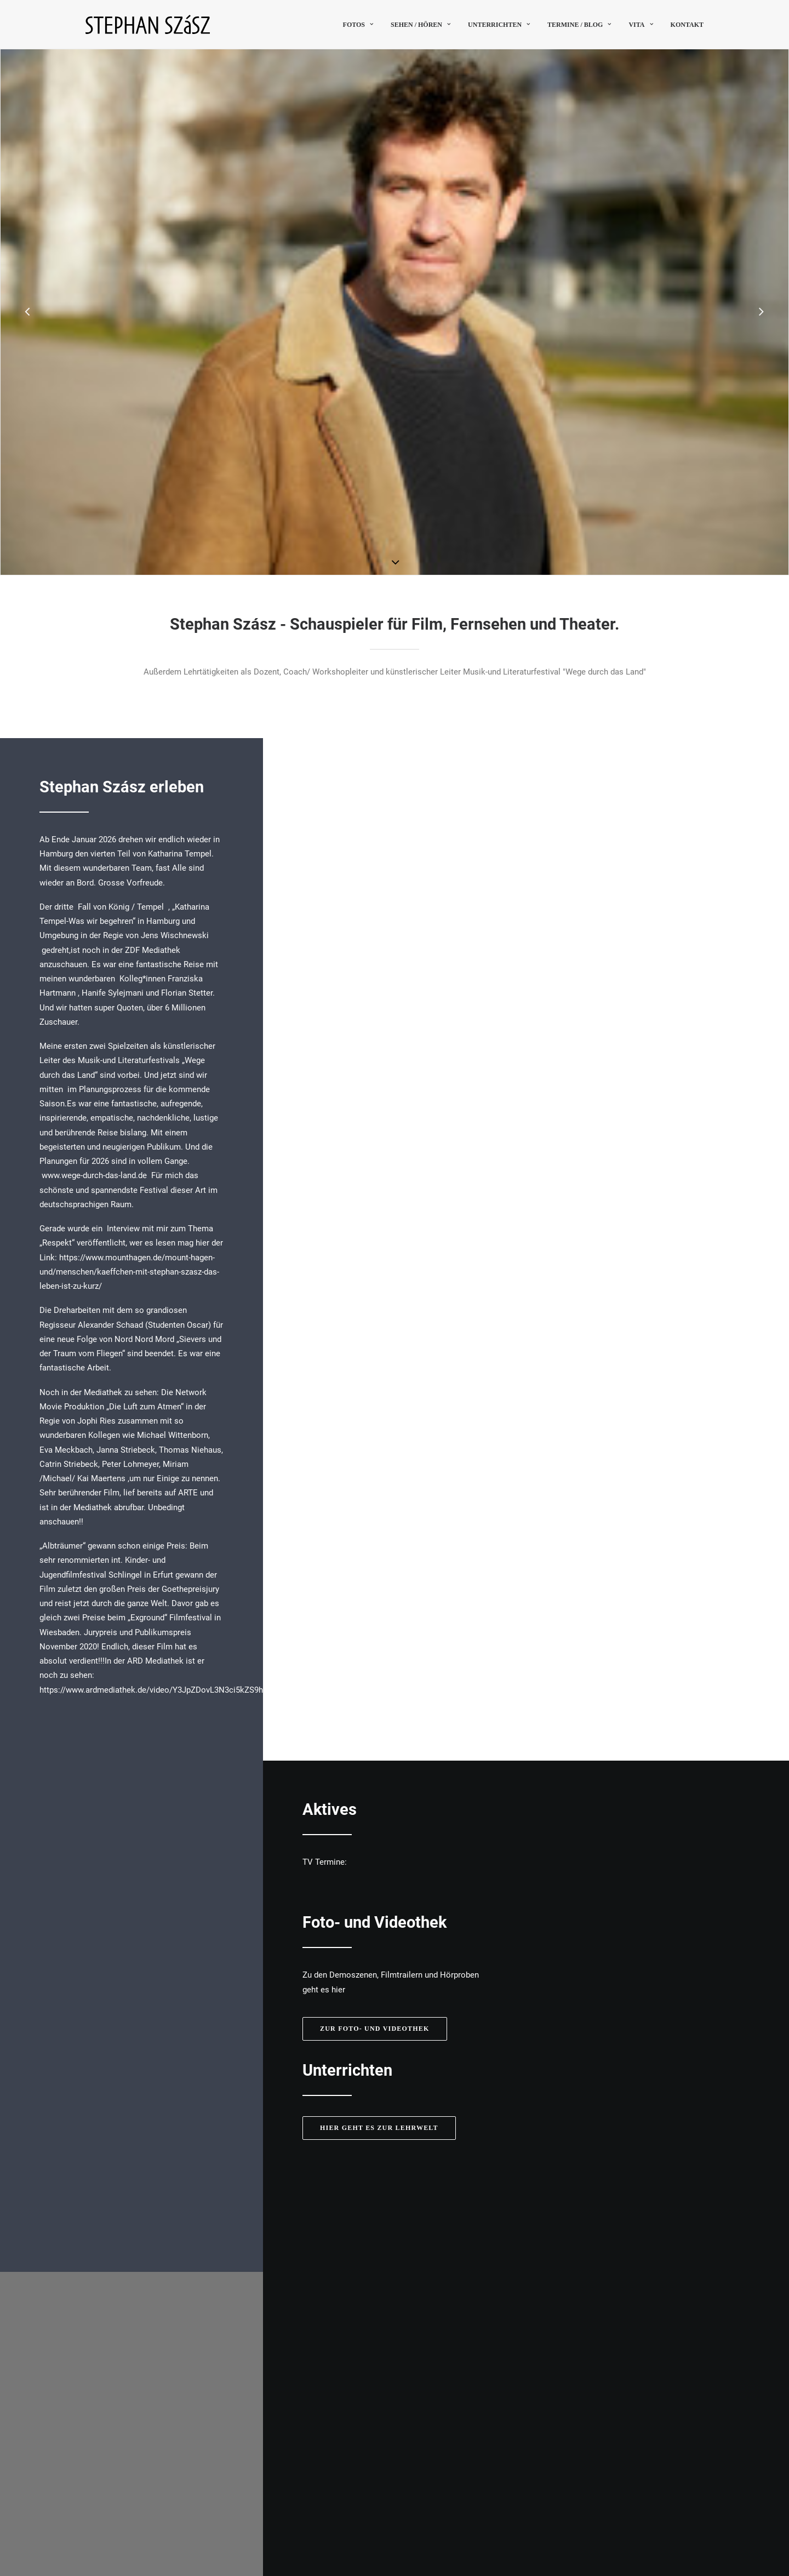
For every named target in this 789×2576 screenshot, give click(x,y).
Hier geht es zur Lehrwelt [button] (379, 1665)
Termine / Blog (579, 24)
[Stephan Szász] (147, 24)
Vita (640, 24)
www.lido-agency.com (605, 2304)
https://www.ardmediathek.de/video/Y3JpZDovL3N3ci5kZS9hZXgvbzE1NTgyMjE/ (187, 1690)
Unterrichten (499, 24)
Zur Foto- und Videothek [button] (375, 1565)
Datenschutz (681, 2511)
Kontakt (687, 24)
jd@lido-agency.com (602, 2294)
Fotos (358, 24)
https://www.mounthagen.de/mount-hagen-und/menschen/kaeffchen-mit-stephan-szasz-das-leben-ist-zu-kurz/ (129, 1272)
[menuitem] (362, 24)
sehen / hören (420, 24)
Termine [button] (601, 2432)
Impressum (630, 2511)
